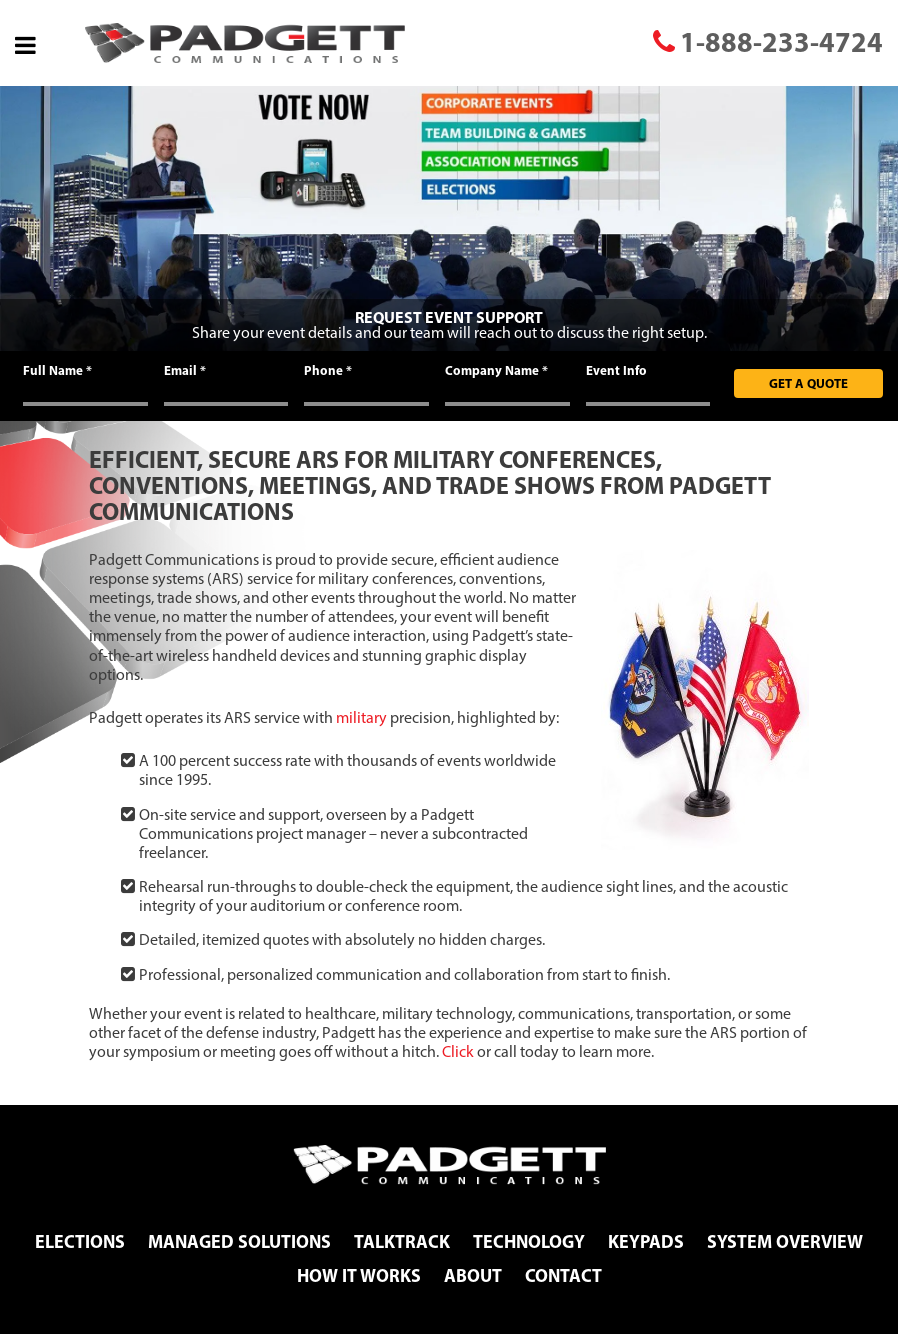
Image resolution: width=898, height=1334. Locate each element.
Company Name (496, 370)
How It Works (359, 1275)
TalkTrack (402, 1241)
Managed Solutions (239, 1241)
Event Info (616, 370)
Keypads (646, 1241)
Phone (328, 370)
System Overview (785, 1241)
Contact (563, 1275)
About (473, 1275)
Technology (529, 1241)
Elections (80, 1241)
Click (458, 1051)
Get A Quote (808, 383)
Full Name (57, 370)
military (361, 717)
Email (185, 370)
